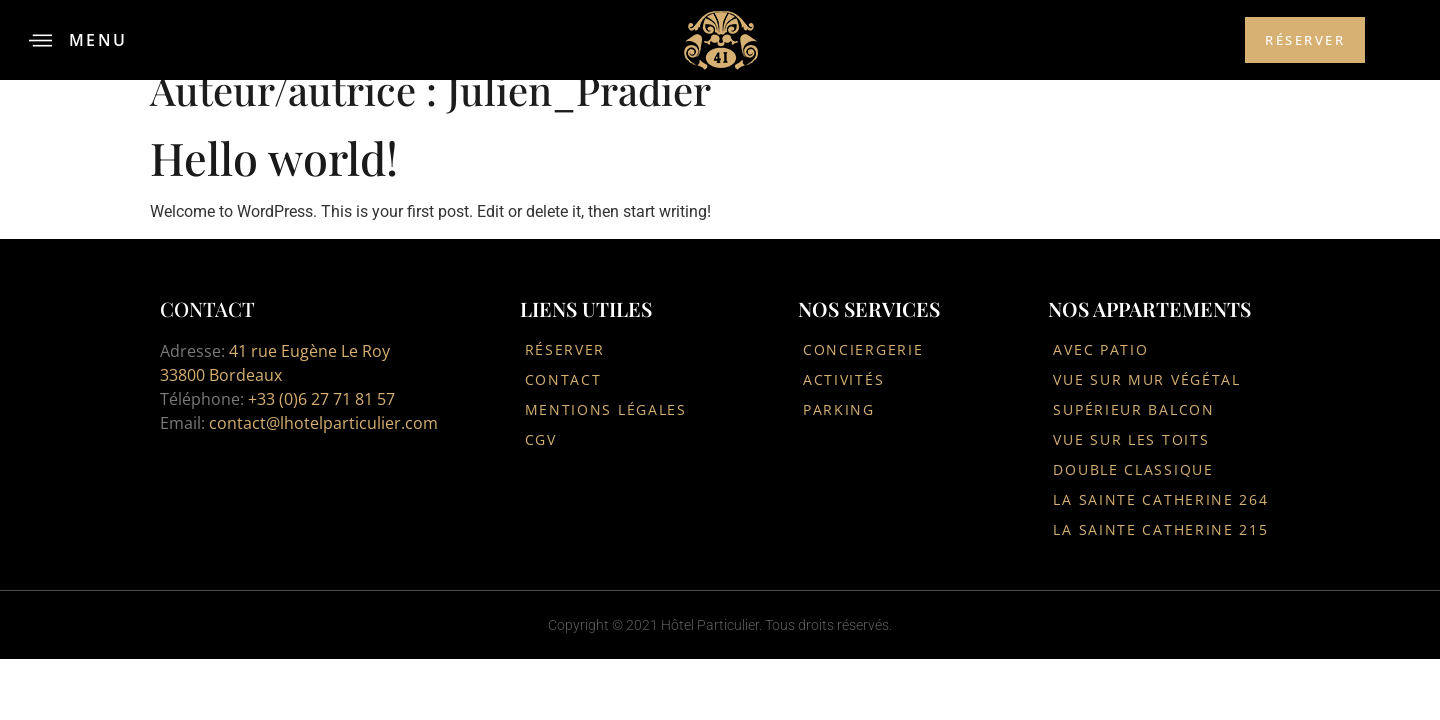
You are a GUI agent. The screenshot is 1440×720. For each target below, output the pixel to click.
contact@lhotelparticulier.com (323, 423)
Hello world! (274, 157)
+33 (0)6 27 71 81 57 (321, 399)
